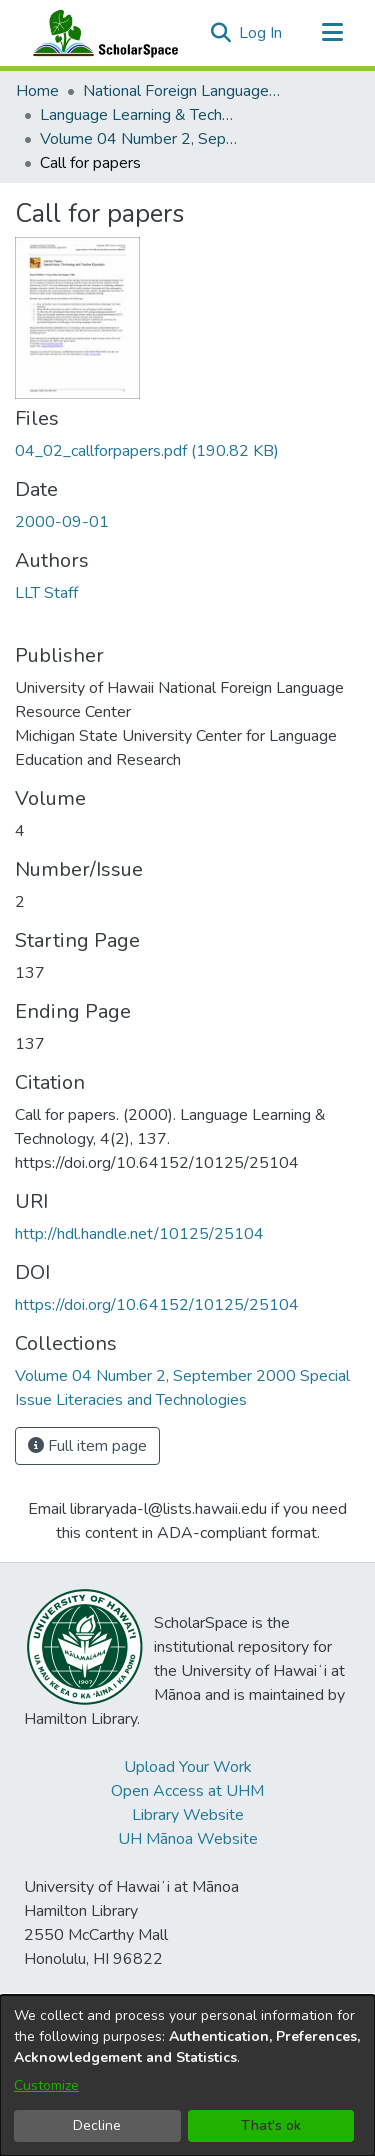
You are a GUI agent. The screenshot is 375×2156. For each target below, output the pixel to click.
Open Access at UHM (187, 1791)
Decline (97, 2125)
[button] (220, 33)
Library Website (188, 1815)
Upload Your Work (188, 1767)
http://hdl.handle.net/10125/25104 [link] (139, 1234)
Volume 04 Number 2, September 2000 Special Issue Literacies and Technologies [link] (140, 139)
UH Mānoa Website (188, 1839)
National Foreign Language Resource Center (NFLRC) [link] (183, 91)
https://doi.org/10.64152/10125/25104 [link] (157, 1305)
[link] (147, 451)
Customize (46, 2085)
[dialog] (187, 2075)
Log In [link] (261, 33)
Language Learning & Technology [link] (140, 115)
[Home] (101, 33)
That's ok (271, 2125)
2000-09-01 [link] (62, 522)
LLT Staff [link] (46, 593)
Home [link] (37, 91)
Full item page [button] (87, 1446)
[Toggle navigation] (332, 33)
